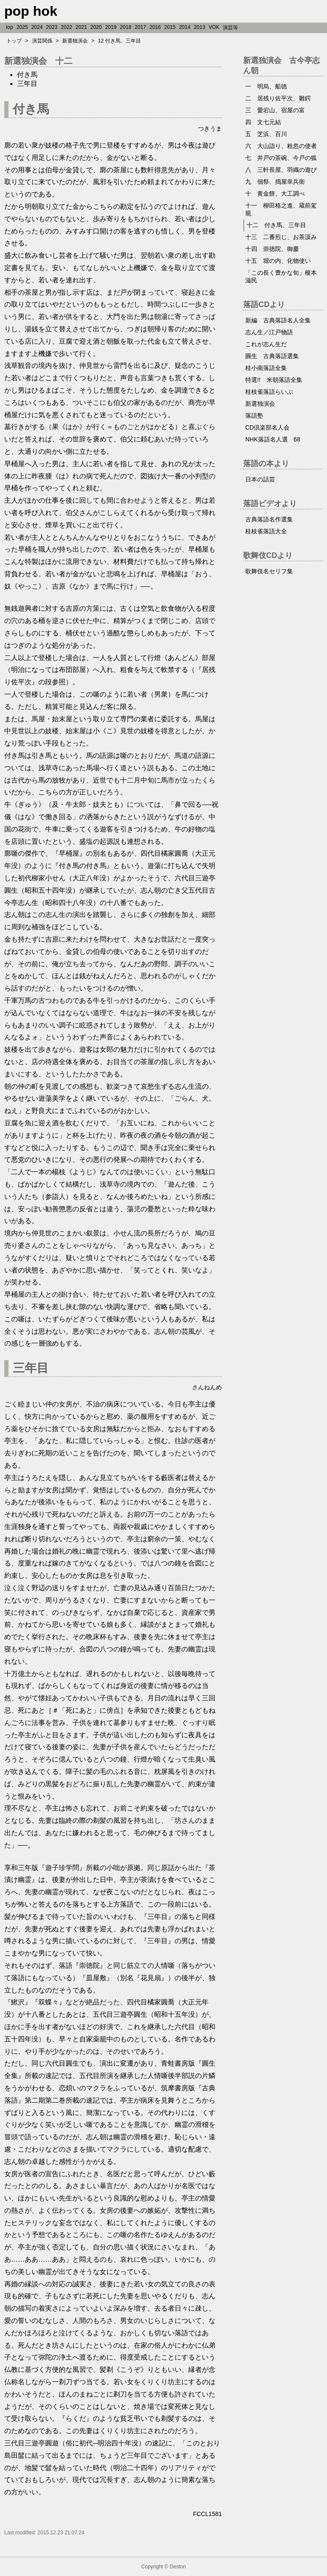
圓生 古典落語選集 (272, 356)
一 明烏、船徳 (266, 86)
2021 (81, 27)
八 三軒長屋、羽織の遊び (281, 169)
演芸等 (230, 28)
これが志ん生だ (266, 344)
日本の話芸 (260, 479)
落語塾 (254, 415)
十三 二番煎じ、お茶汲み (281, 236)
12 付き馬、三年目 (119, 41)
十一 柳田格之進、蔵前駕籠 (281, 209)
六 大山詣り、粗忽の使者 (281, 145)
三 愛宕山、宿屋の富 (275, 110)
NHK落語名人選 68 (272, 439)
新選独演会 (75, 41)
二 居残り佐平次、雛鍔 (278, 98)
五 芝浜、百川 (266, 134)
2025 (22, 27)
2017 (140, 27)
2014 (184, 27)
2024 (37, 27)
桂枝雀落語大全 (266, 531)
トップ (14, 41)
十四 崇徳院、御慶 (272, 248)
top (9, 27)
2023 (51, 27)
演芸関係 (42, 41)
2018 (126, 27)
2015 (170, 27)
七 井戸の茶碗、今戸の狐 (281, 157)
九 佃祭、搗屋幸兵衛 (275, 181)
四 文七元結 (263, 122)
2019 (111, 27)
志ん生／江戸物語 (269, 332)
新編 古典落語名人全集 (278, 320)
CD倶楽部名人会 (267, 427)
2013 (199, 27)
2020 (96, 27)
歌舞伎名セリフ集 (269, 571)
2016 (155, 27)
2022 (66, 27)
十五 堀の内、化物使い (278, 260)
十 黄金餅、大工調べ (275, 193)
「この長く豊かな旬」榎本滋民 (281, 276)
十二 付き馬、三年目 (276, 225)
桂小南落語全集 (266, 367)
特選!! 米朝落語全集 (273, 379)
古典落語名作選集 (269, 519)
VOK (214, 27)
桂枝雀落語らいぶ (269, 391)
